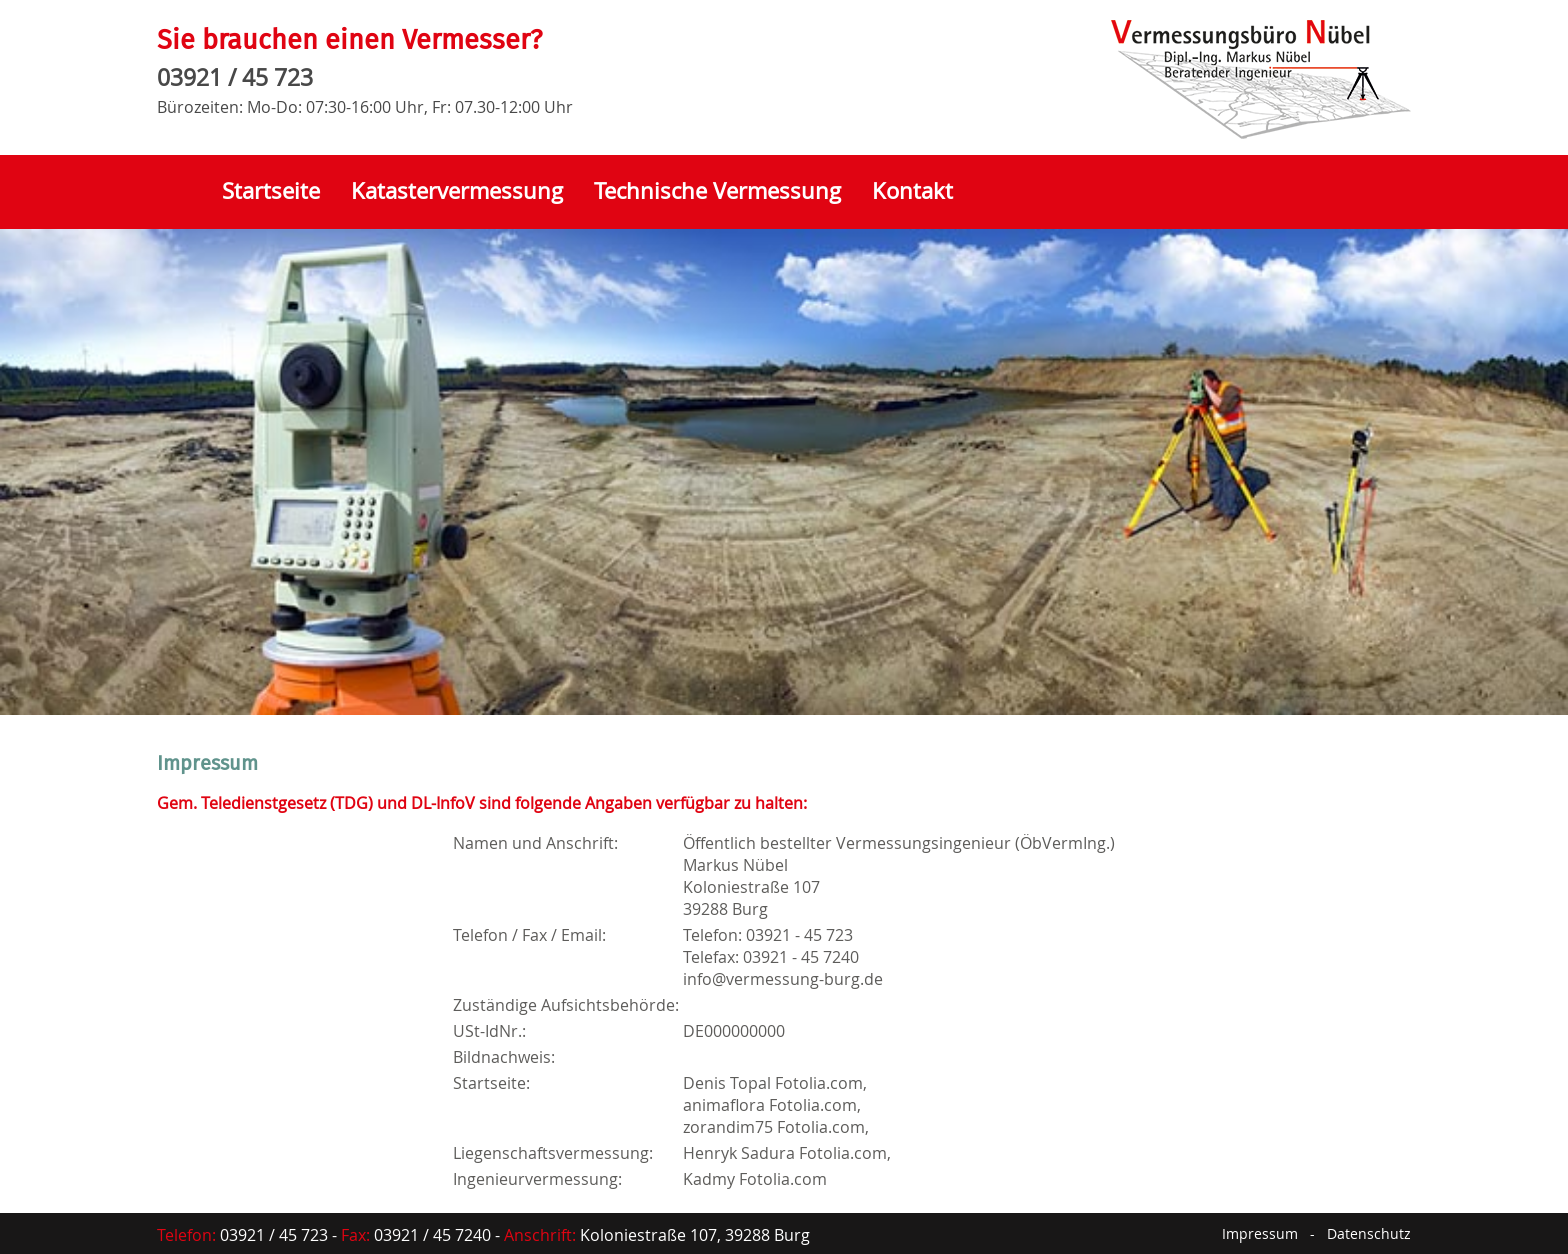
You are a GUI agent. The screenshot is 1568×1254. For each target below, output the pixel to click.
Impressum (1260, 1233)
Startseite (271, 191)
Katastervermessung (457, 191)
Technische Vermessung (717, 191)
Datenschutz (1369, 1233)
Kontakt (912, 191)
